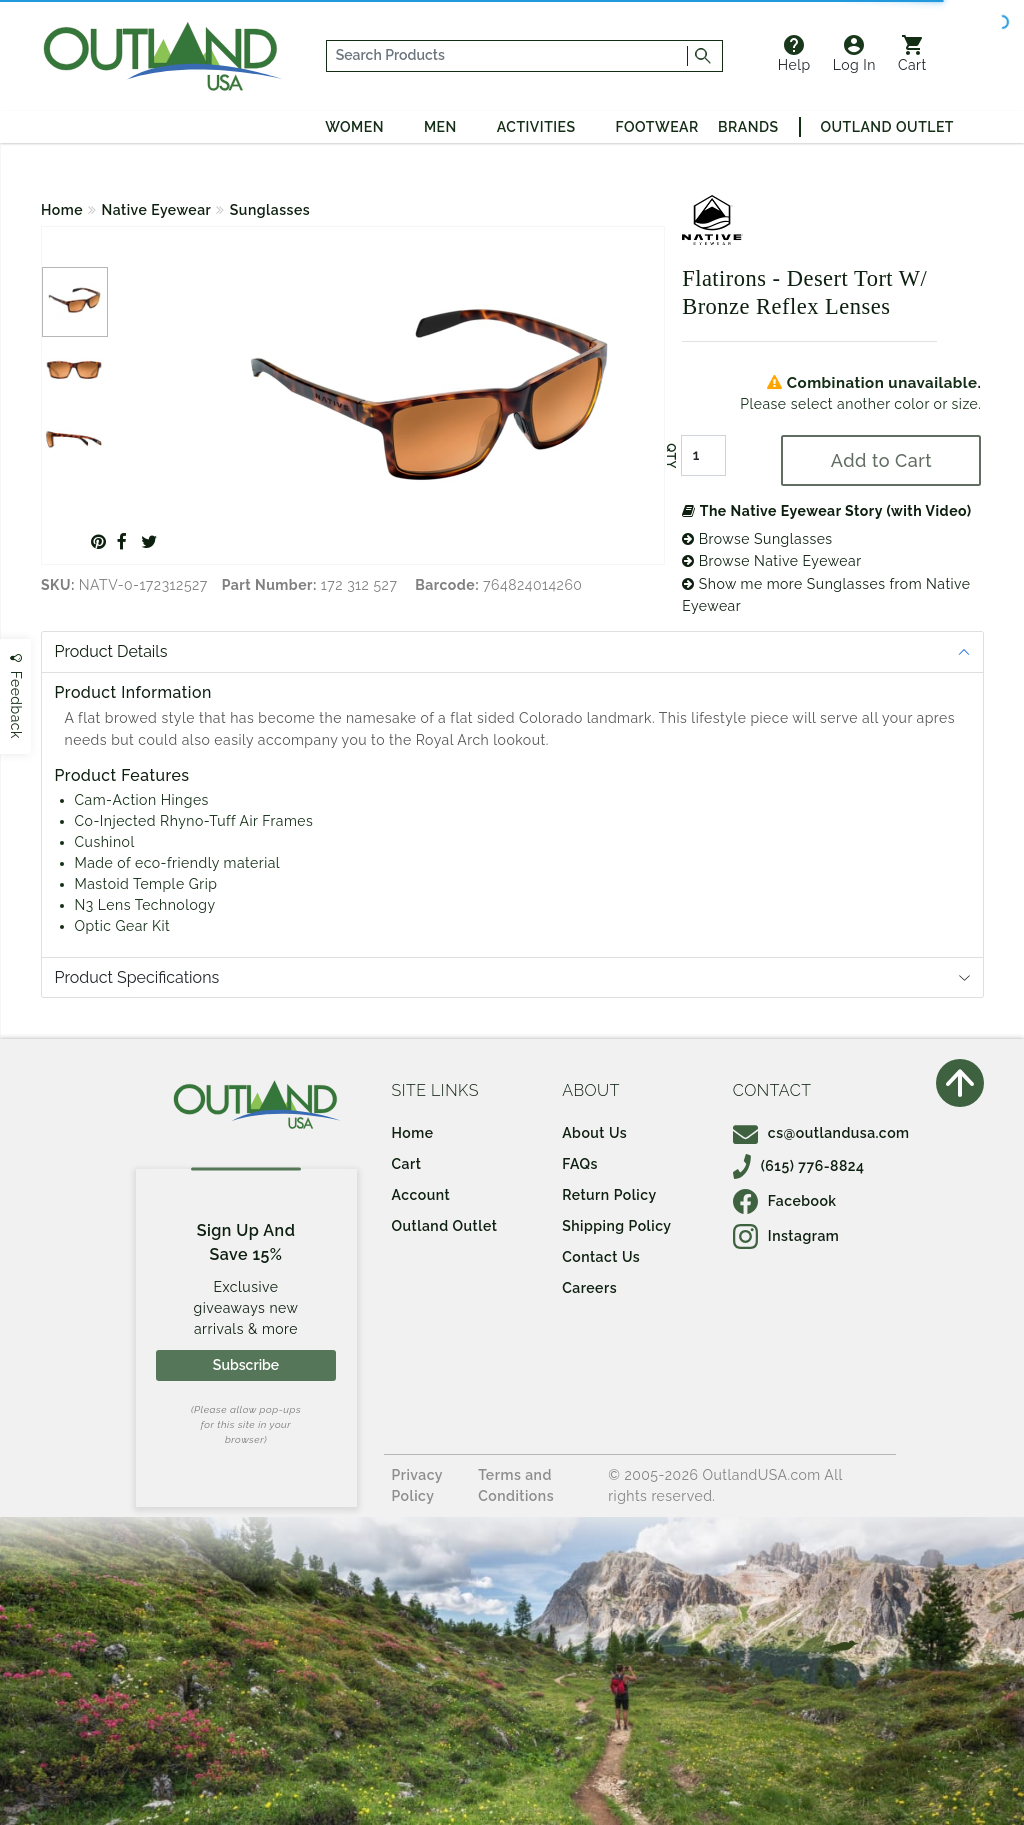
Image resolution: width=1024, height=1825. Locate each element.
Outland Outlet (887, 127)
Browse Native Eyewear (771, 561)
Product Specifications (137, 977)
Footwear (657, 127)
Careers (589, 1288)
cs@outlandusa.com (821, 1133)
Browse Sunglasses (757, 539)
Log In (854, 54)
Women (354, 127)
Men (440, 127)
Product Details (111, 651)
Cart (912, 54)
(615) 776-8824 (799, 1166)
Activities (536, 127)
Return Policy (609, 1195)
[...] (507, 56)
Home (62, 210)
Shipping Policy (616, 1226)
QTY (671, 456)
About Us (594, 1133)
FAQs (580, 1164)
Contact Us (601, 1257)
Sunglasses (270, 210)
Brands (748, 127)
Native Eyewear (157, 210)
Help (794, 54)
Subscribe (246, 1365)
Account (421, 1195)
